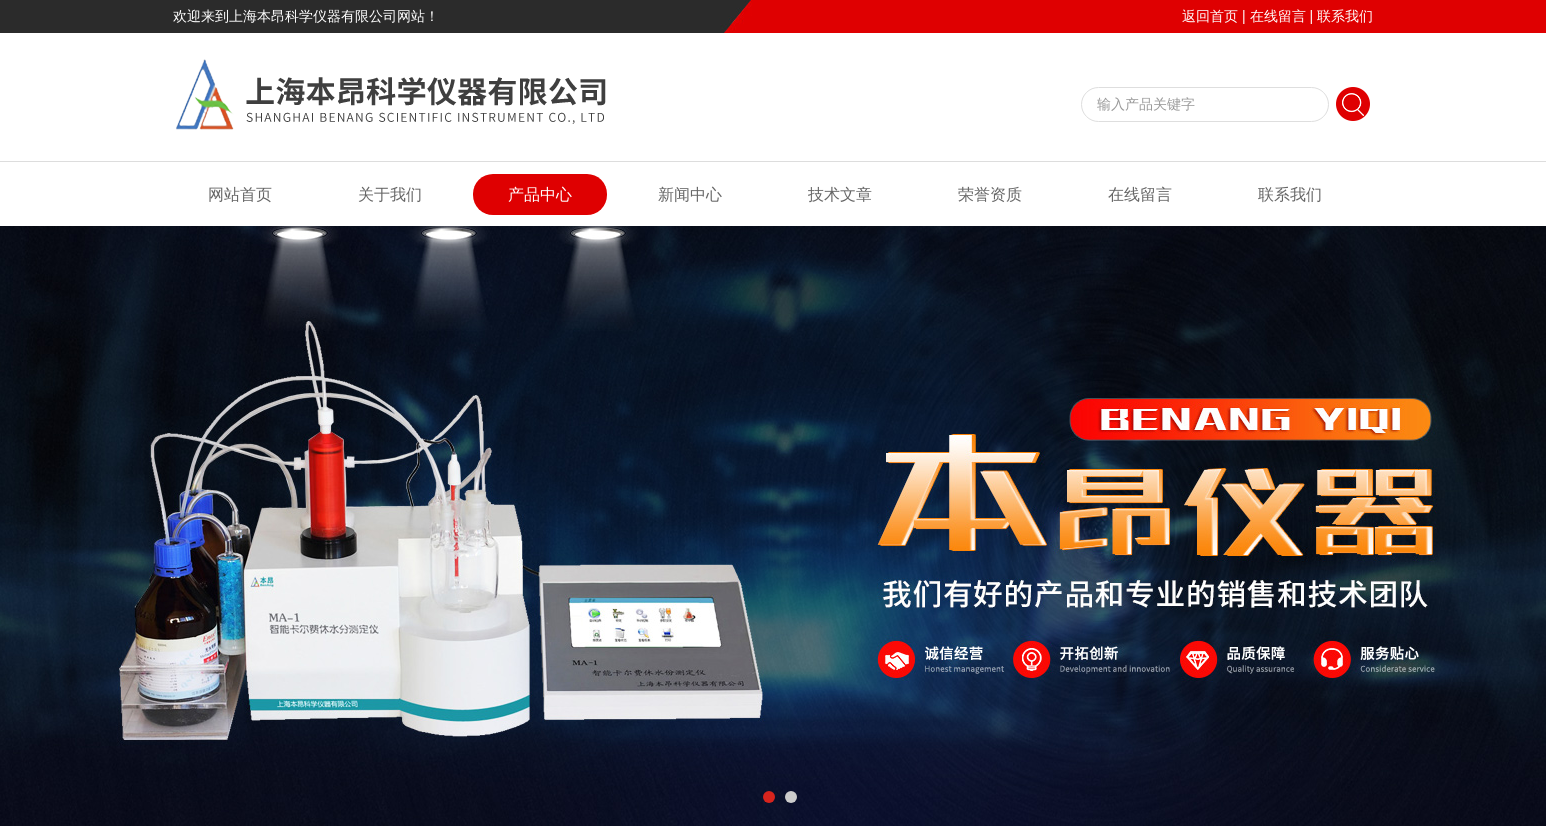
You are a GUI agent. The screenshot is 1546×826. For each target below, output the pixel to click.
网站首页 (240, 194)
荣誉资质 (990, 194)
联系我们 (1345, 16)
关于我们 (390, 194)
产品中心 (540, 194)
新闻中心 (690, 194)
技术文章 (840, 194)
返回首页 (1210, 16)
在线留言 (1278, 16)
